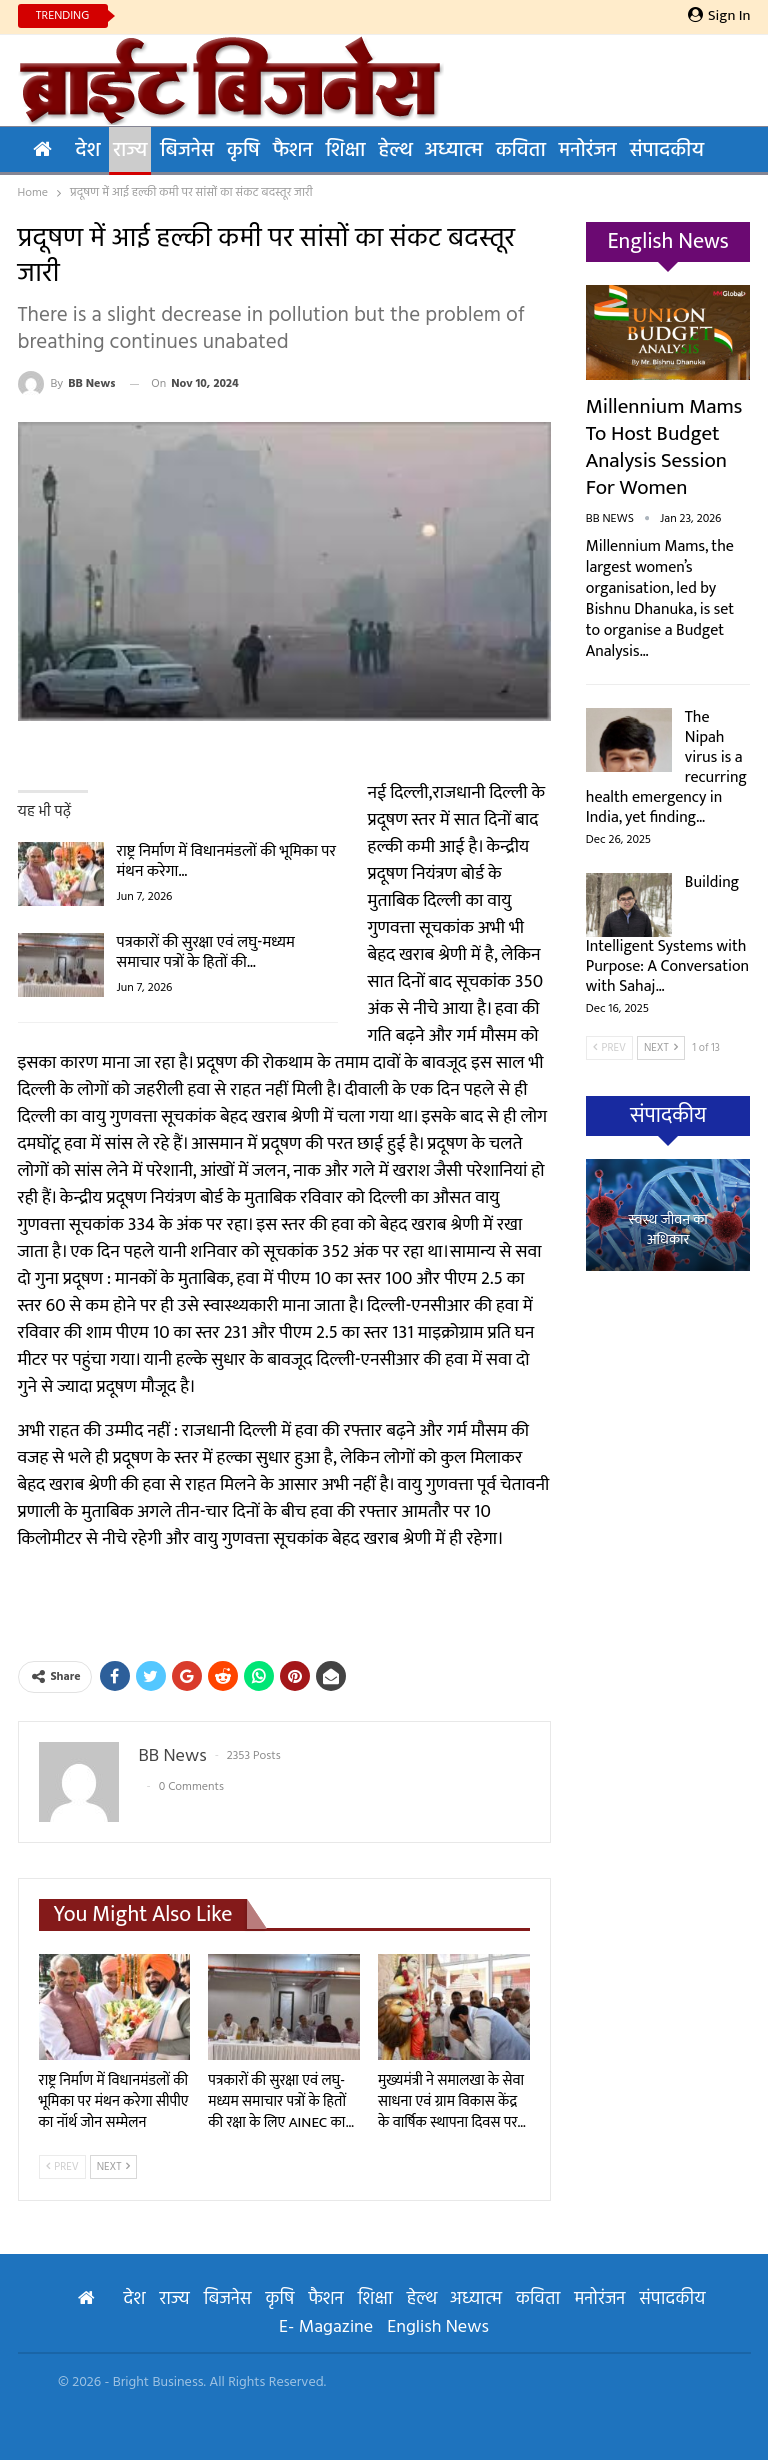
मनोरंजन (588, 151)
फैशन (293, 151)
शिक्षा (346, 151)
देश (88, 151)
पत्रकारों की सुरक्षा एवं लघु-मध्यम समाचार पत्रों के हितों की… (206, 952)
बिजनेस (187, 151)
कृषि (243, 151)
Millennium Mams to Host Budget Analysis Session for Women (664, 447)
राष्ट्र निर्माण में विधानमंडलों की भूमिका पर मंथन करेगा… (227, 861)
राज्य (130, 151)
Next (114, 2167)
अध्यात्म (454, 151)
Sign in (719, 16)
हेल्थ (394, 151)
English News (438, 2327)
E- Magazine (326, 2327)
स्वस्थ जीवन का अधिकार (667, 1230)
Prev (62, 2167)
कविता (521, 151)
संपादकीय (667, 151)
